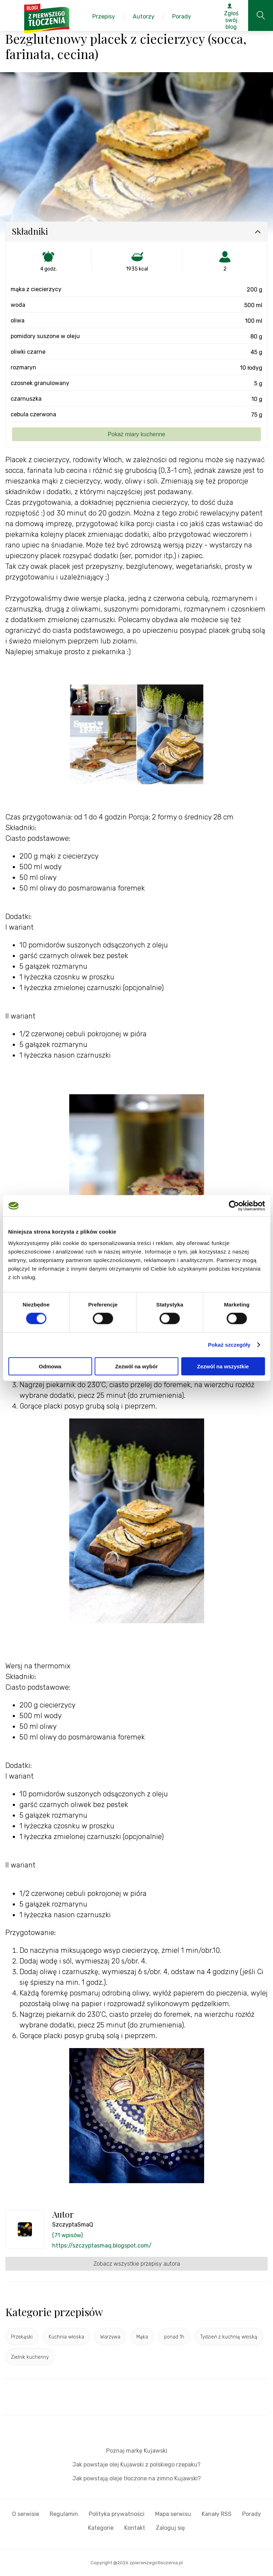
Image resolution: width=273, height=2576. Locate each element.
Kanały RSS (216, 2514)
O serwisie (25, 2514)
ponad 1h (174, 2337)
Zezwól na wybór (136, 1366)
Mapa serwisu (173, 2514)
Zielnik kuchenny (30, 2357)
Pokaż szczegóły (229, 1345)
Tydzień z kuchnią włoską (228, 2337)
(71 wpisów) (67, 2235)
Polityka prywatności (116, 2514)
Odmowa (50, 1366)
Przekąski (22, 2337)
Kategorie (101, 2527)
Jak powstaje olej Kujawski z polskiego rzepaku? (136, 2464)
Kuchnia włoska (66, 2337)
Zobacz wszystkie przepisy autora (136, 2263)
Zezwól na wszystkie (223, 1366)
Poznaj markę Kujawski (136, 2450)
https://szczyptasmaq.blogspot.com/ (102, 2245)
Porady (251, 2514)
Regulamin (64, 2514)
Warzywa (110, 2337)
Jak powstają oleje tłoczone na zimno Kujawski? (136, 2478)
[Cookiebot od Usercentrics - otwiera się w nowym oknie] (234, 1206)
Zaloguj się (170, 2527)
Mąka (142, 2337)
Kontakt (134, 2527)
